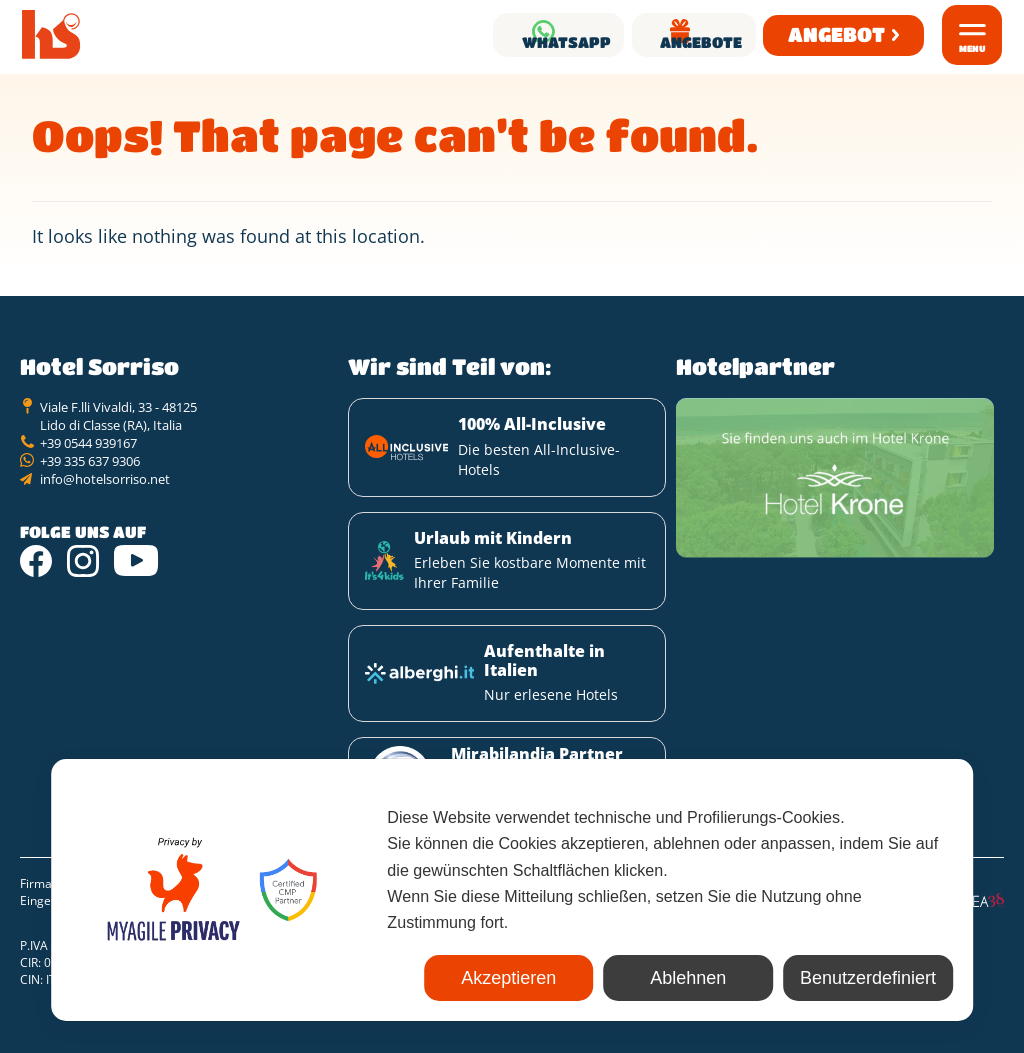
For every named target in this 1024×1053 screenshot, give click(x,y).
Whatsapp (461, 34)
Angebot (825, 34)
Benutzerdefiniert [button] (848, 978)
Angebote (662, 34)
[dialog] (512, 895)
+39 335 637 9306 (90, 483)
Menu (972, 48)
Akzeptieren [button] (406, 978)
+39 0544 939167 (88, 465)
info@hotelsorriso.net (105, 501)
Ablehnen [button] (627, 978)
